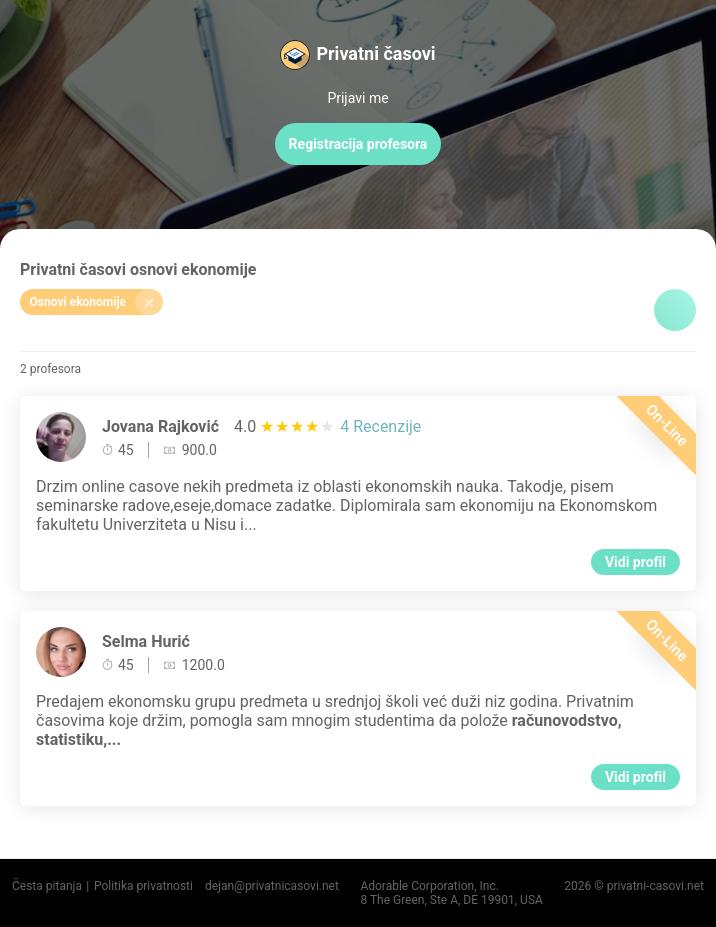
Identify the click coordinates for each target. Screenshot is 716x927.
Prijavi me (357, 98)
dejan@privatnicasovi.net (272, 886)
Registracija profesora (358, 144)
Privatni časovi (375, 53)
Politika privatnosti (143, 886)
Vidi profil (635, 562)
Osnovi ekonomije (96, 302)
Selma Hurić (146, 641)
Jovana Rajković (160, 426)
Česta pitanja (47, 886)
